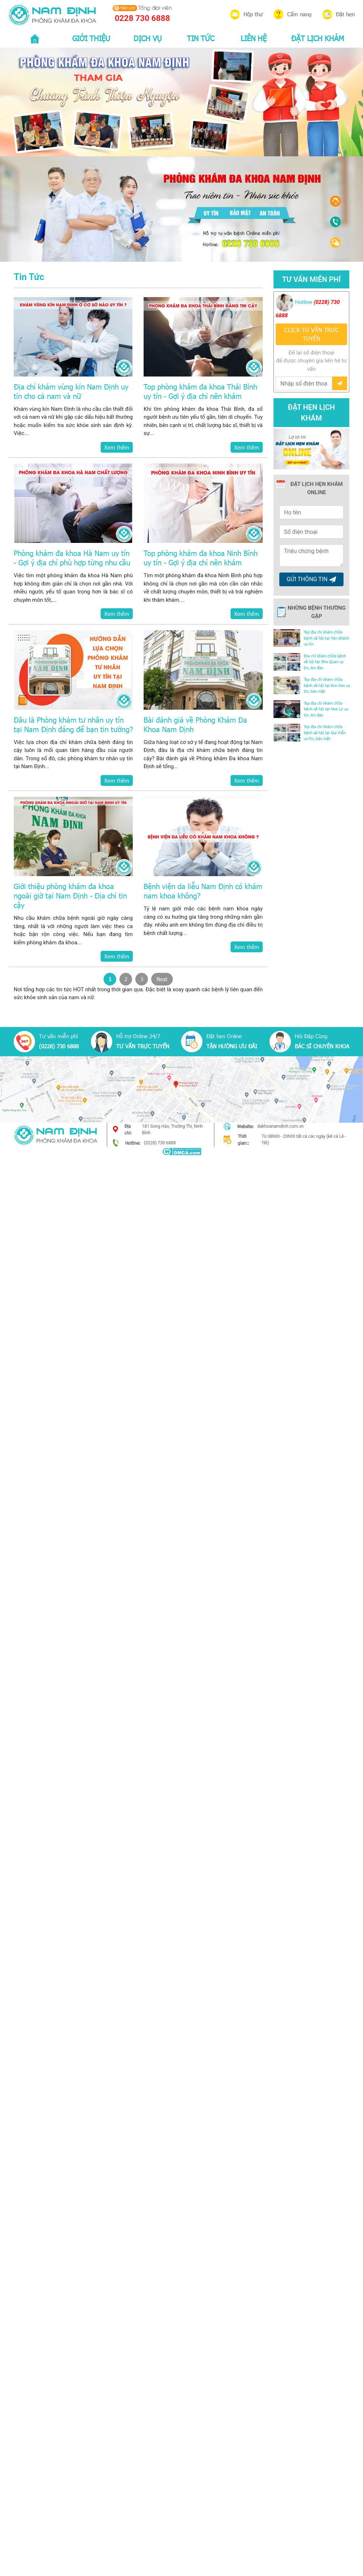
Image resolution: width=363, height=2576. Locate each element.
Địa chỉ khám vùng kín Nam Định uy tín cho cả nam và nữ (71, 391)
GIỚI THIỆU (91, 38)
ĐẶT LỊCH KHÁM (317, 38)
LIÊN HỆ (254, 38)
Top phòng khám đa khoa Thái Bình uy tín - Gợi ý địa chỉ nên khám (200, 391)
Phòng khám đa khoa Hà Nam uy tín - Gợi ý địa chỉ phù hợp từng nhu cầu (72, 557)
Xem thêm (116, 447)
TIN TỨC (200, 38)
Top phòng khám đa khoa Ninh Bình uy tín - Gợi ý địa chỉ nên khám (201, 557)
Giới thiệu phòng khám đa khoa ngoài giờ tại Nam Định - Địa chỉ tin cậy (70, 895)
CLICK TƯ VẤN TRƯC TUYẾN (311, 334)
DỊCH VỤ (148, 38)
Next (162, 979)
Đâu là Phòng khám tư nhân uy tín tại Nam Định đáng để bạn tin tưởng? (73, 724)
